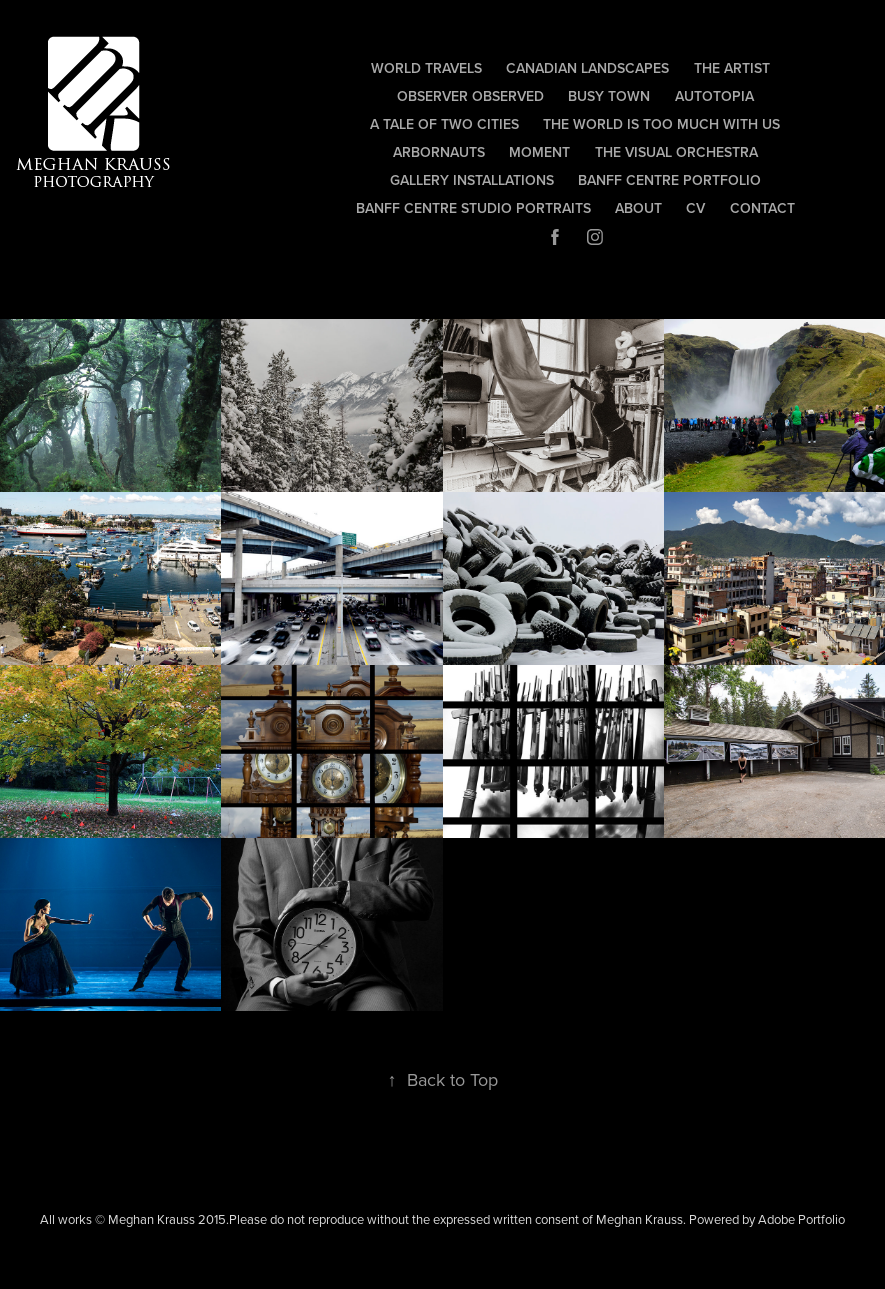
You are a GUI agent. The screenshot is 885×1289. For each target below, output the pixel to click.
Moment (539, 152)
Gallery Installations (472, 180)
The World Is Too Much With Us (661, 124)
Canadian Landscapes (587, 68)
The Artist (732, 68)
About (638, 208)
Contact (762, 208)
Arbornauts (439, 152)
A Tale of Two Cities (444, 124)
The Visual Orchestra (676, 152)
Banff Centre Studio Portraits (473, 208)
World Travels (426, 68)
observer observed (470, 96)
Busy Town (609, 96)
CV (695, 208)
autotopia (714, 96)
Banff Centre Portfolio (669, 180)
